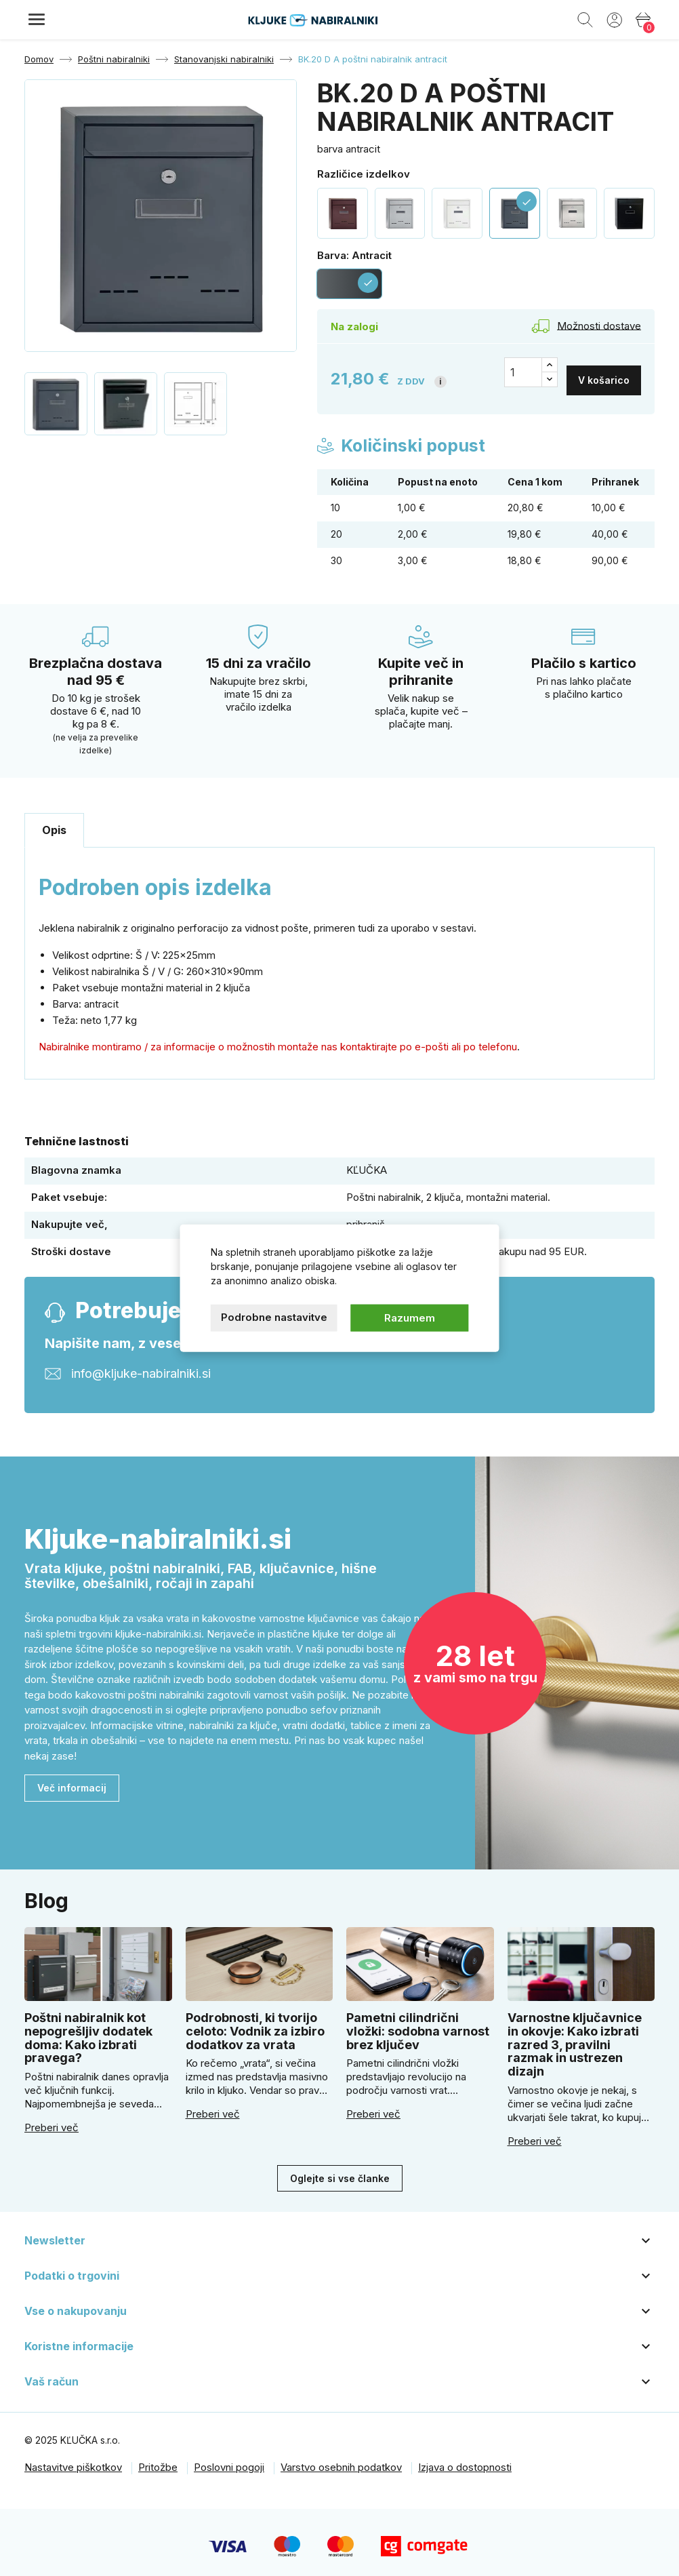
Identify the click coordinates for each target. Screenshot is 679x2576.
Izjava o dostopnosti (465, 2459)
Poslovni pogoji (229, 2459)
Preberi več (51, 2120)
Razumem (409, 1317)
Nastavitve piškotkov (73, 2459)
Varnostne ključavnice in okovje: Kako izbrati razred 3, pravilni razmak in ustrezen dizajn (575, 2037)
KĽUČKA (366, 1162)
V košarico (604, 372)
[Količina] (523, 372)
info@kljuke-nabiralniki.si (141, 1365)
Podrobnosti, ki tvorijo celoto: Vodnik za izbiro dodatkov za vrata (255, 2023)
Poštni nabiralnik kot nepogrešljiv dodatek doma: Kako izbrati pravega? (88, 2030)
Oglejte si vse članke (340, 2170)
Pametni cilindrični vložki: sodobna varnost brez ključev (417, 2023)
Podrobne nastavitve (274, 1316)
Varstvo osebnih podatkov (341, 2459)
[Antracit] (349, 283)
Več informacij (71, 1780)
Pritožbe (158, 2459)
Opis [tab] (54, 822)
